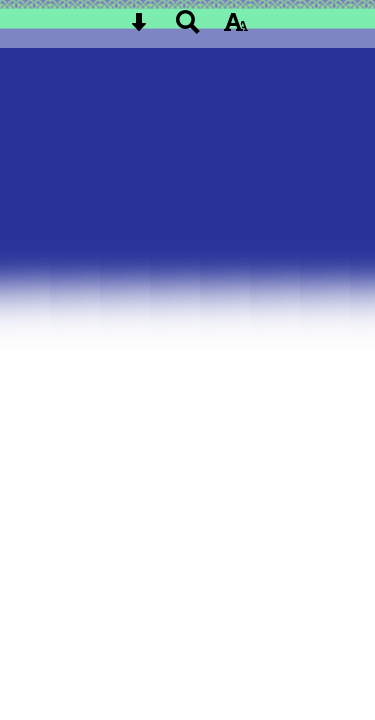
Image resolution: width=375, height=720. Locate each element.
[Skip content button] (139, 28)
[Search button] (188, 28)
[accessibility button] (236, 28)
